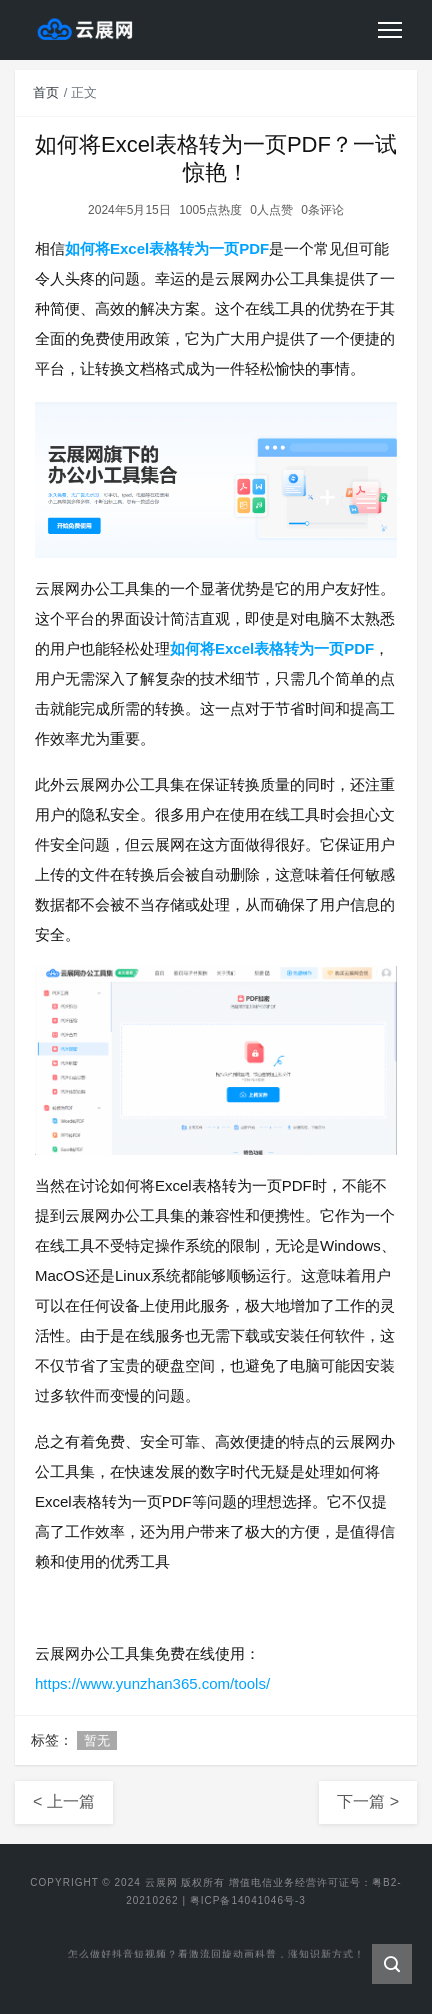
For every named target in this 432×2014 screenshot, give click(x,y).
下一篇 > (368, 1801)
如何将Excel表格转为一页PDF (167, 248)
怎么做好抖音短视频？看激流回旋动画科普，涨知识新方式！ (216, 1955)
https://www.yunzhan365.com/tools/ (152, 1683)
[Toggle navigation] (390, 30)
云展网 (161, 1882)
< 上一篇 (64, 1801)
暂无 (97, 1740)
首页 (46, 92)
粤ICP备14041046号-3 (248, 1900)
